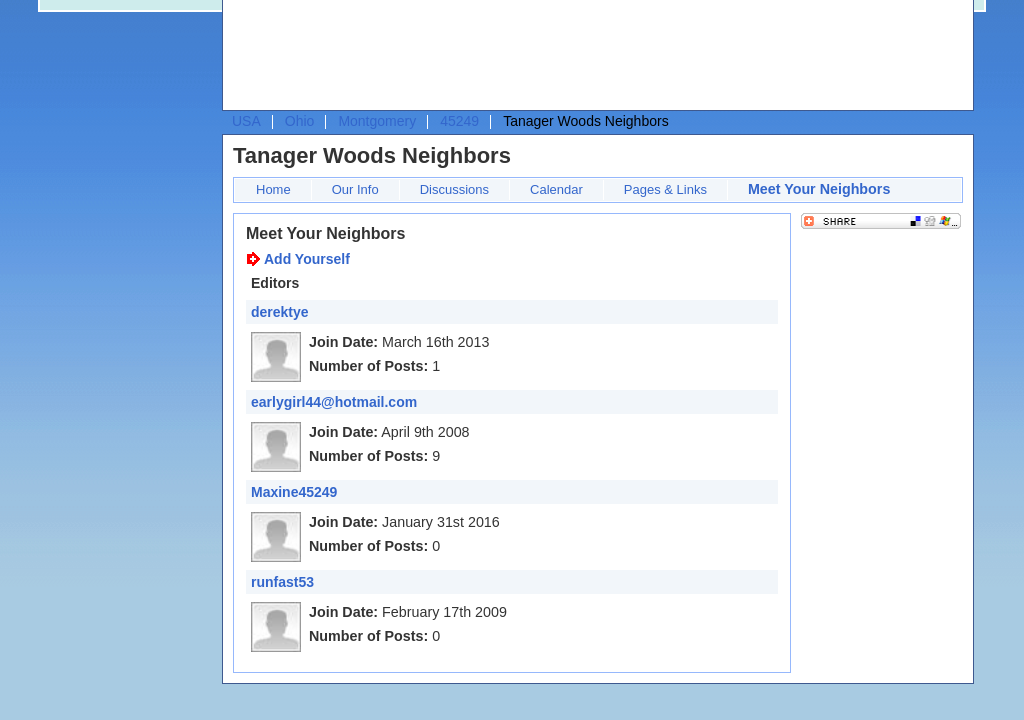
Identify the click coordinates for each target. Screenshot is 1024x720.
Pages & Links (665, 189)
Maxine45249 (294, 492)
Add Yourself (307, 259)
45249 (459, 121)
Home (273, 189)
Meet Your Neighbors (819, 189)
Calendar (556, 189)
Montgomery (377, 121)
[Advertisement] (593, 56)
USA (246, 121)
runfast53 (282, 582)
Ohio (300, 121)
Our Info (355, 189)
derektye (280, 312)
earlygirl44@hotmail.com (334, 402)
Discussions (454, 189)
